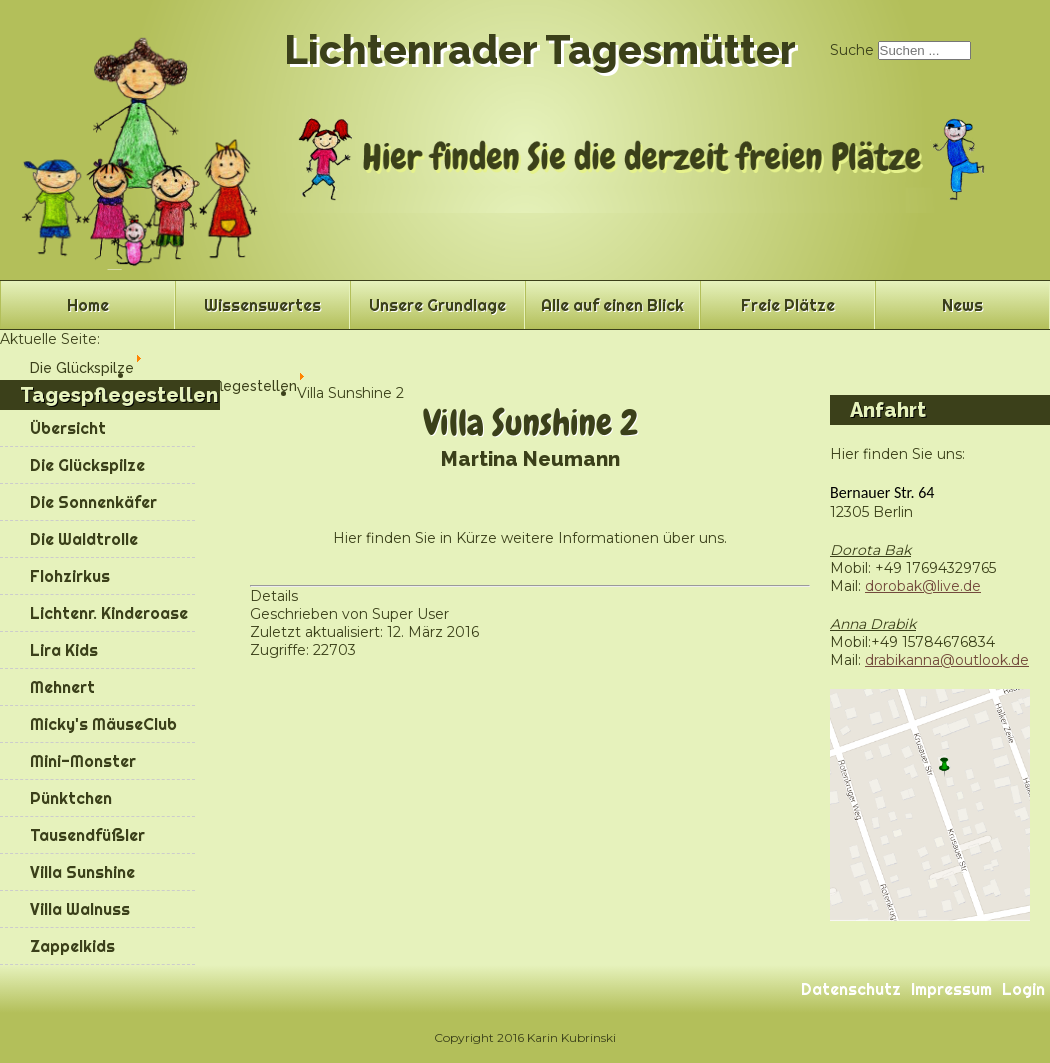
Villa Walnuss (80, 909)
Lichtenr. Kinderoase (109, 613)
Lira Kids (64, 650)
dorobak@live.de (923, 586)
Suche (852, 50)
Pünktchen (71, 798)
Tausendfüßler (87, 835)
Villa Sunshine (82, 872)
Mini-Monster (83, 761)
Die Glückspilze (87, 465)
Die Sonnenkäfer (93, 502)
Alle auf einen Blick (612, 305)
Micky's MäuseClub (103, 724)
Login (1023, 989)
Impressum (951, 989)
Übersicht (68, 428)
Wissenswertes (262, 305)
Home (88, 305)
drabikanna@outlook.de (947, 660)
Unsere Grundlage (437, 305)
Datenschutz (851, 989)
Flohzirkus (70, 576)
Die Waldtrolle (84, 539)
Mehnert (62, 687)
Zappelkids (72, 946)
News (962, 305)
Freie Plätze (788, 305)
